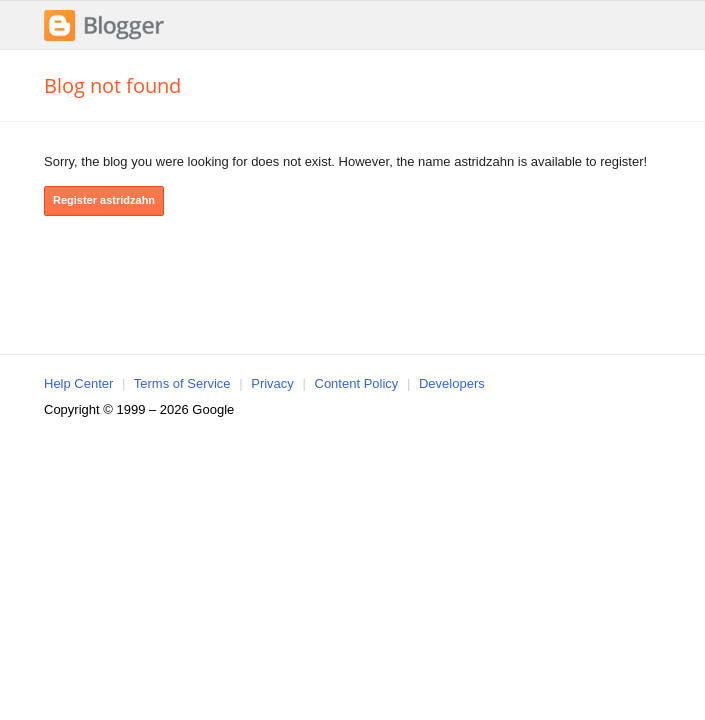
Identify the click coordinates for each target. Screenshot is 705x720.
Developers (452, 383)
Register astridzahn (104, 200)
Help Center (78, 383)
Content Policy (357, 383)
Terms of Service (182, 383)
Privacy (272, 383)
